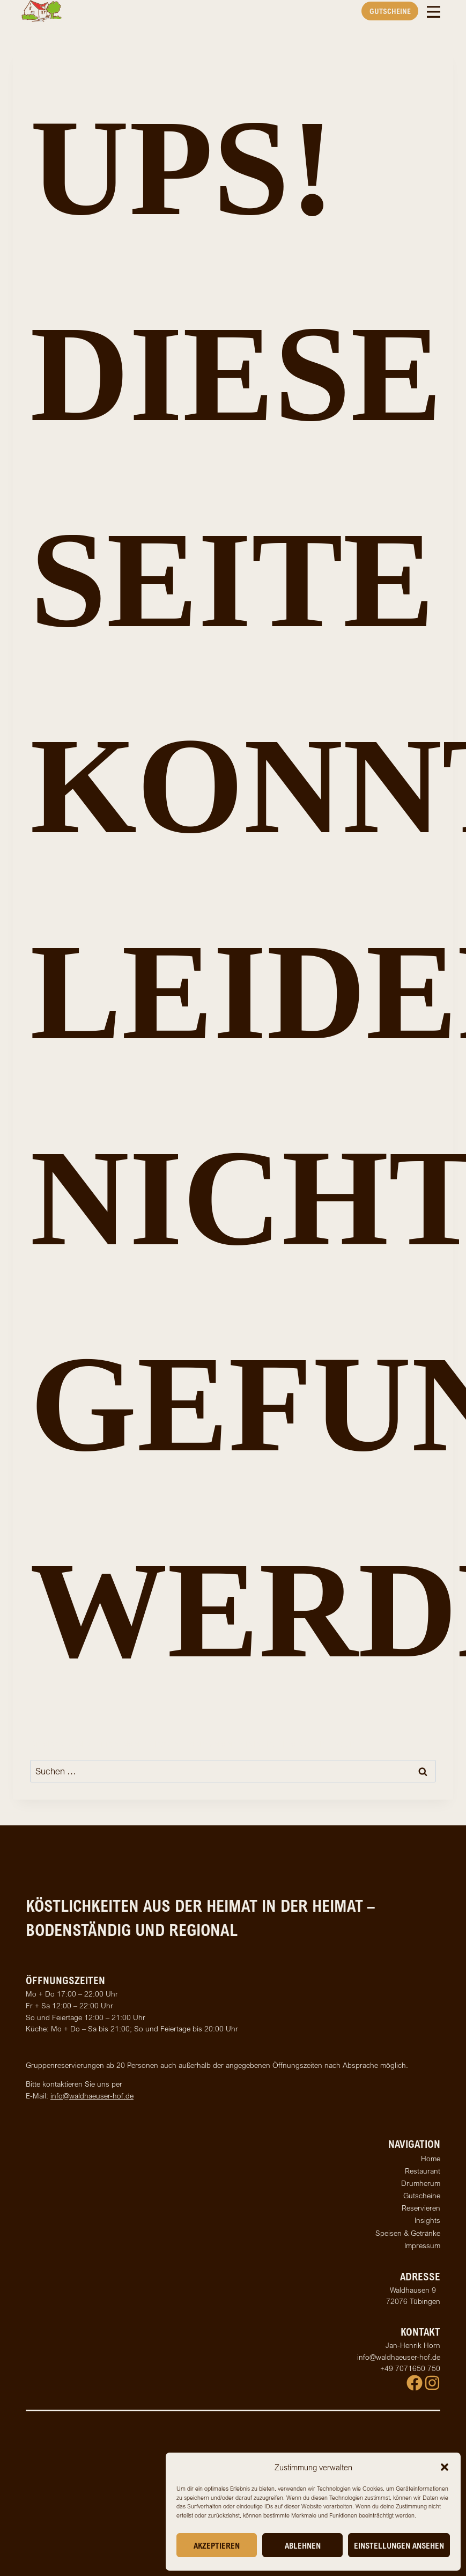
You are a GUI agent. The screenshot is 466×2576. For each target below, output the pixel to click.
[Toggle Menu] (434, 11)
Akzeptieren (217, 2545)
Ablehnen (303, 2545)
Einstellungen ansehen (399, 2545)
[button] (444, 2467)
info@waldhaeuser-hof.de (92, 2095)
